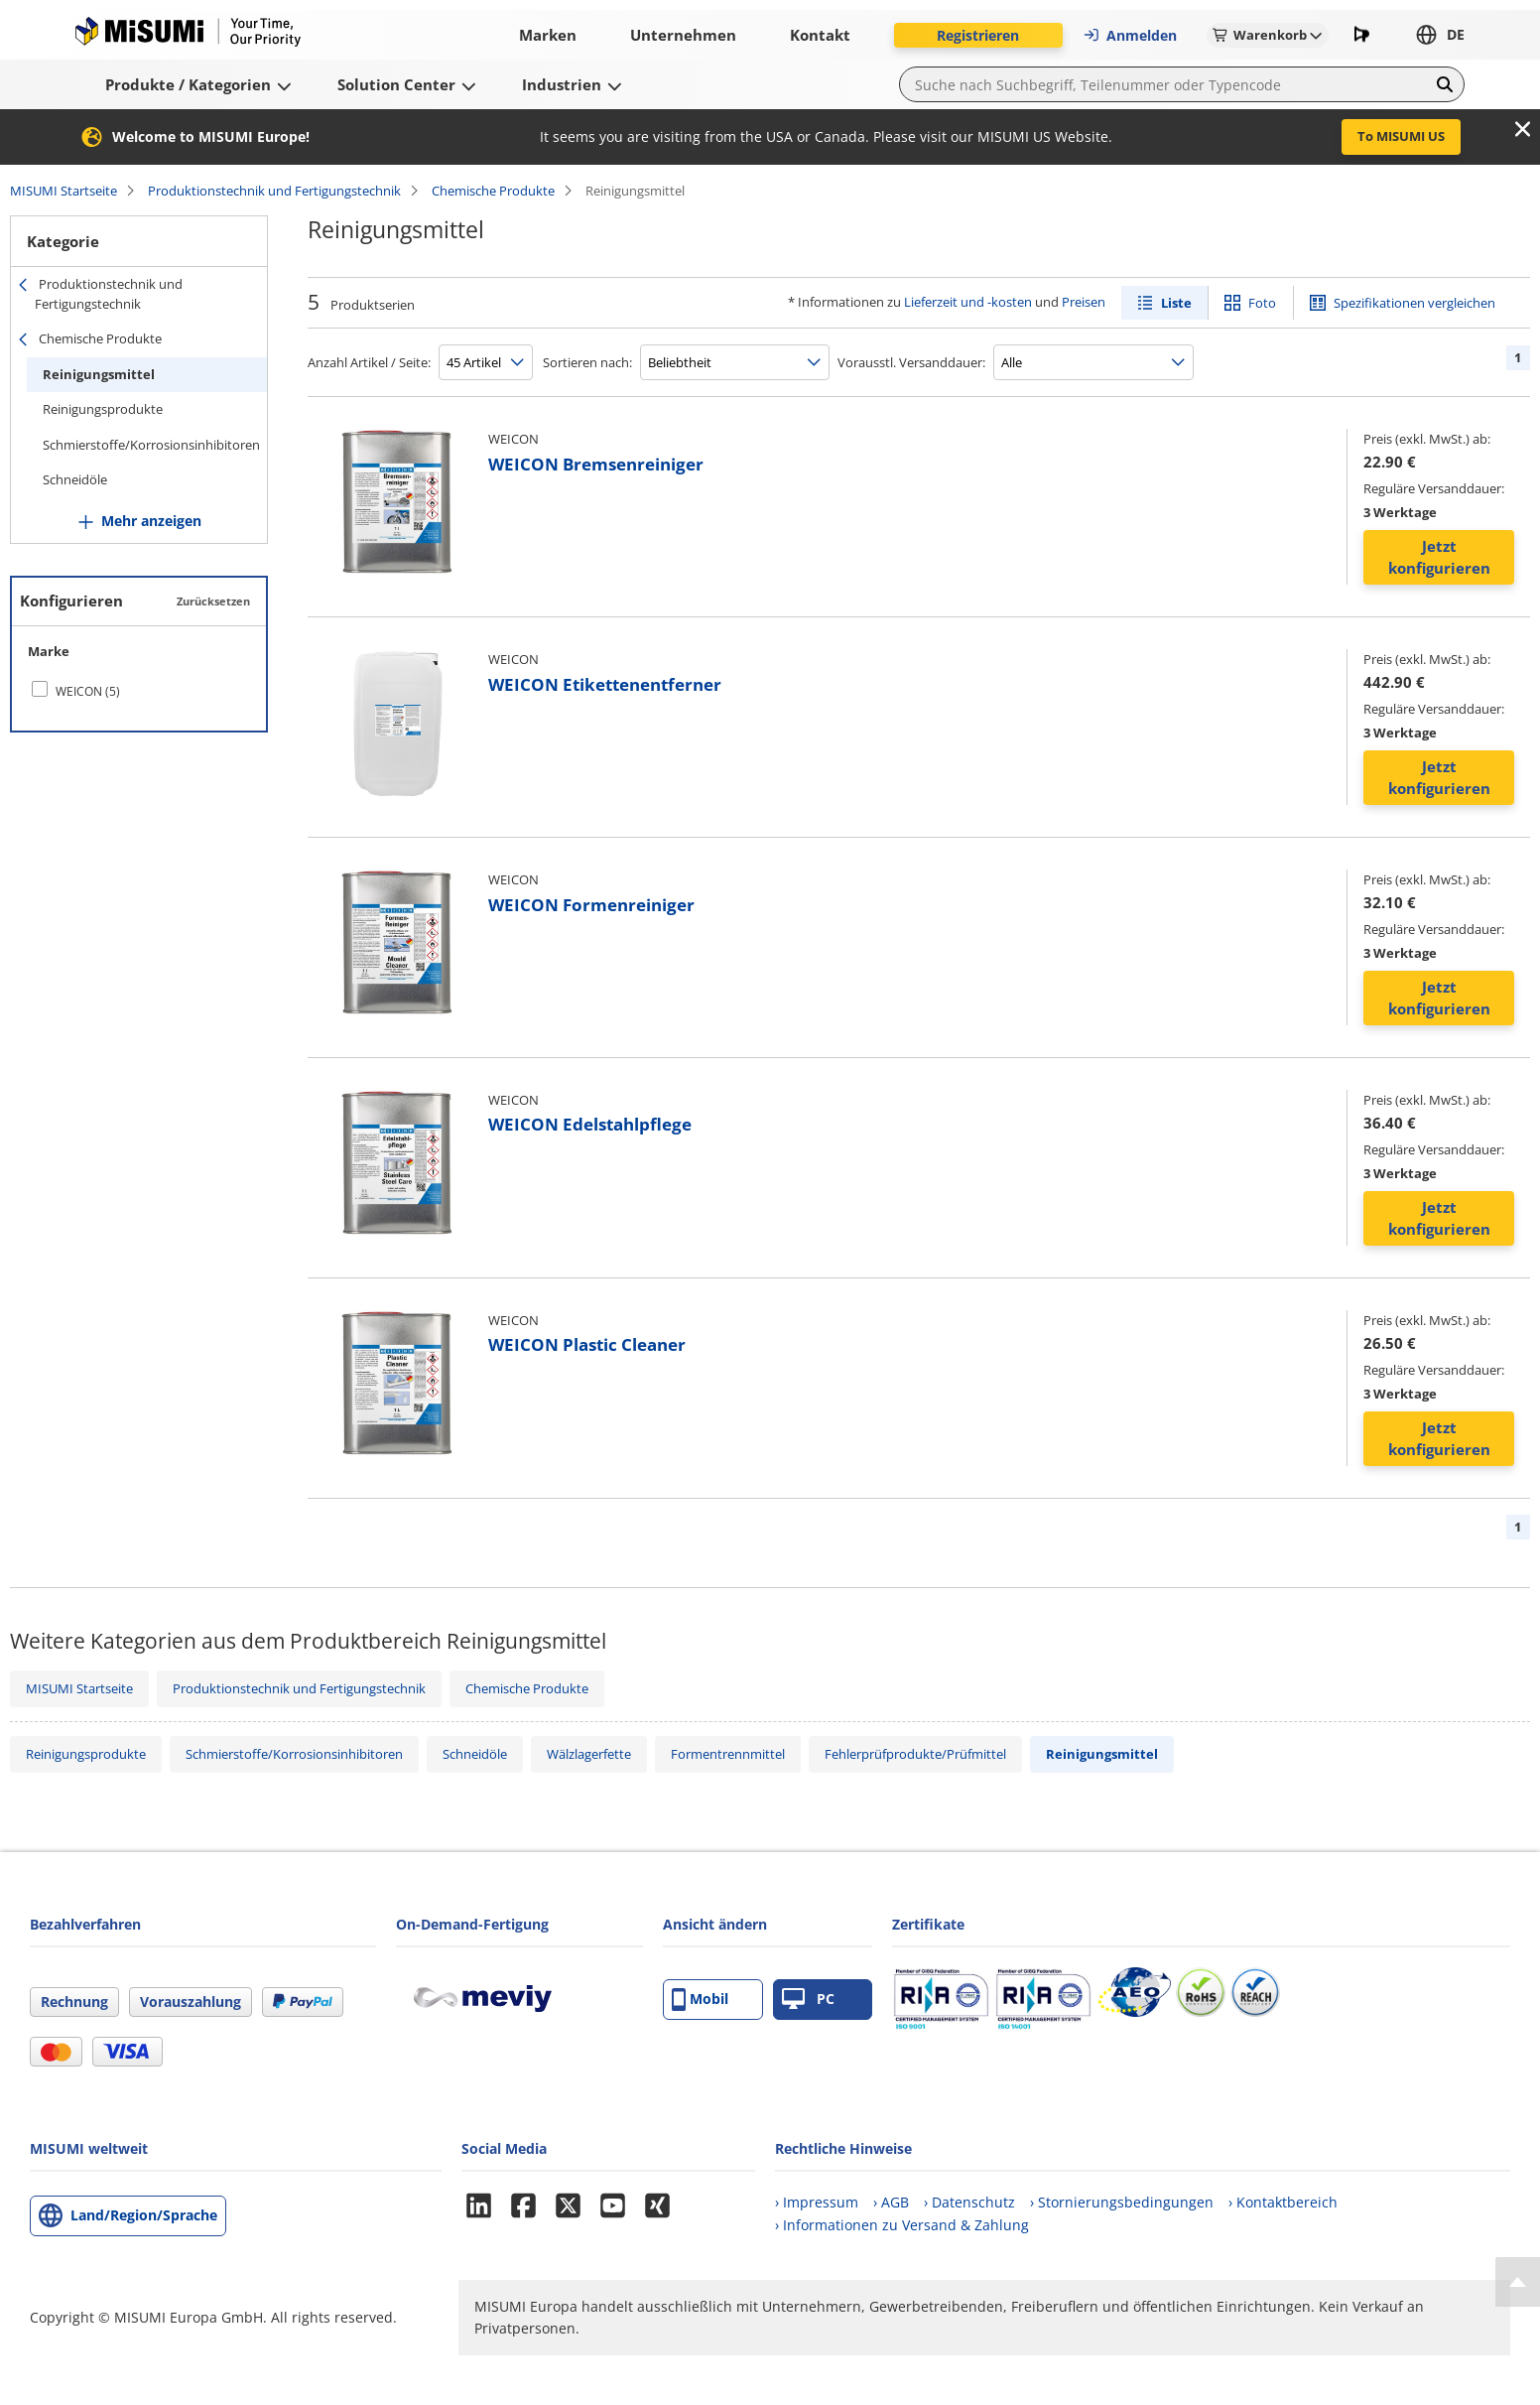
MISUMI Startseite (63, 191)
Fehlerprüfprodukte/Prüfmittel (915, 1754)
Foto (1262, 303)
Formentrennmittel (728, 1754)
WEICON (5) (88, 691)
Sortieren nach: (587, 362)
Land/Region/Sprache (143, 2214)
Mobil (700, 1999)
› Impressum (816, 2202)
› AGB (891, 2202)
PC (808, 1999)
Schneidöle (75, 479)
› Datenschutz (969, 2202)
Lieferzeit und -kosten (968, 302)
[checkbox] (139, 691)
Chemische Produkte (493, 191)
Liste (1176, 303)
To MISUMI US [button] (1401, 136)
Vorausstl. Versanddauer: (911, 362)
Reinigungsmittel (99, 374)
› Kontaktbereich (1283, 2202)
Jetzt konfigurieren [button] (1439, 557)
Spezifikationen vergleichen (1414, 303)
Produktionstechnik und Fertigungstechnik (274, 191)
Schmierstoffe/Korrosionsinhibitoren (151, 445)
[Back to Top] (1517, 2282)
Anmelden (1130, 35)
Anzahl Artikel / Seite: (369, 362)
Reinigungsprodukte (103, 409)
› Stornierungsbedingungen (1122, 2202)
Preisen (1083, 302)
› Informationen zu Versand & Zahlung (902, 2224)
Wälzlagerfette (589, 1754)
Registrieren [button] (978, 35)
